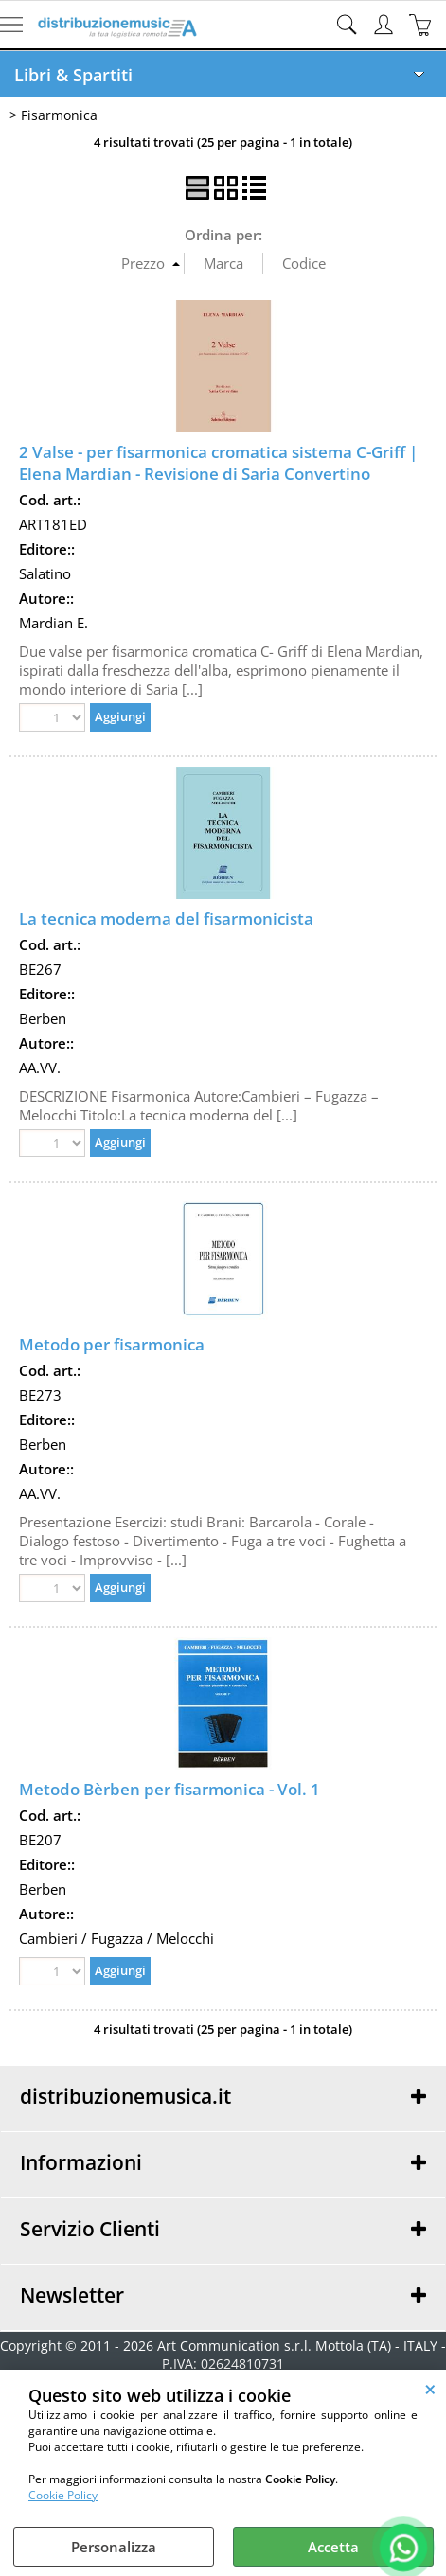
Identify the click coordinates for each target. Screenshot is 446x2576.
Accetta (333, 2546)
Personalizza (113, 2546)
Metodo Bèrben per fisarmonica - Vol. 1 (169, 1789)
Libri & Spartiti (73, 74)
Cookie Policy (63, 2495)
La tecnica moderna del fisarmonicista (166, 918)
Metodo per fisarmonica (112, 1344)
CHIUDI (430, 2388)
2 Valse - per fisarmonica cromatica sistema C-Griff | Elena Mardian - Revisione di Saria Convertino (218, 463)
